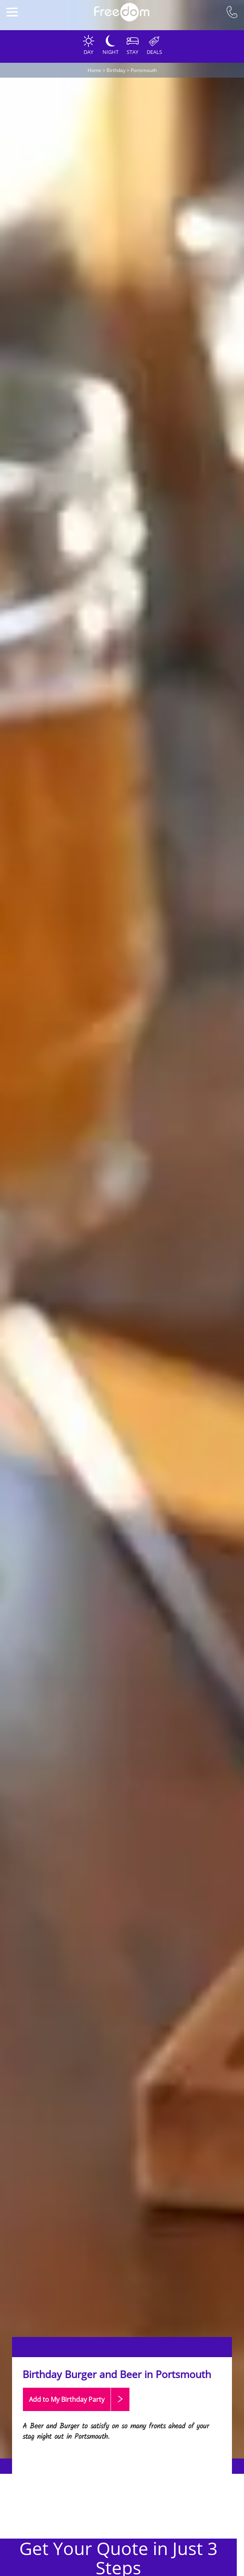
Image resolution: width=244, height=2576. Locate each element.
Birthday (116, 70)
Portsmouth (144, 70)
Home (94, 70)
